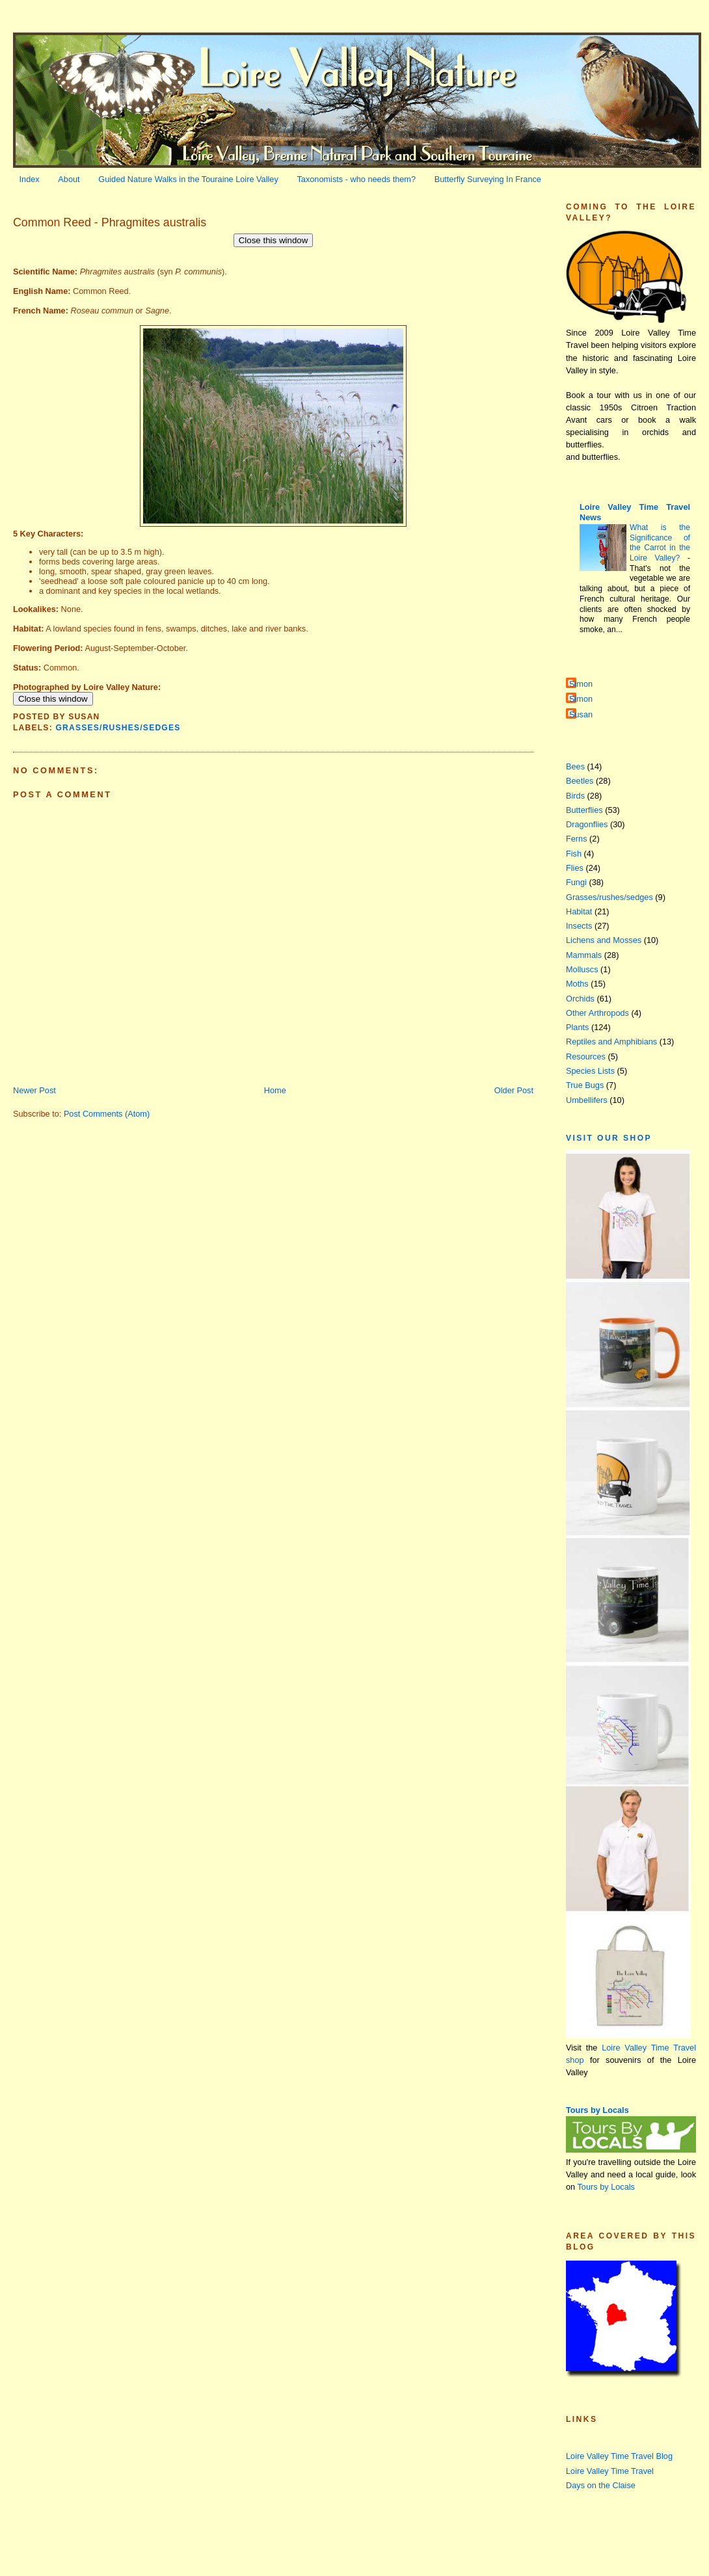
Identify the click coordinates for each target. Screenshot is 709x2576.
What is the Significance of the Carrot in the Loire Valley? (660, 543)
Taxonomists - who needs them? (356, 179)
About (68, 179)
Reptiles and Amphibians (611, 1041)
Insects (579, 926)
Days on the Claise (600, 2485)
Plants (577, 1027)
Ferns (576, 838)
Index (30, 179)
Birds (575, 796)
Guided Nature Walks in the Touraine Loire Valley (188, 179)
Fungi (576, 882)
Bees (575, 766)
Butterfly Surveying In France (488, 179)
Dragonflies (587, 824)
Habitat (579, 911)
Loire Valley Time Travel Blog (619, 2456)
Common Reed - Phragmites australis (109, 222)
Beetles (579, 781)
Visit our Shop (609, 1138)
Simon (581, 684)
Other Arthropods (597, 1013)
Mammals (584, 955)
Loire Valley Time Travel (610, 2471)
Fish (574, 853)
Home (275, 1090)
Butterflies (584, 810)
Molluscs (582, 969)
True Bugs (585, 1085)
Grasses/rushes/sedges (117, 727)
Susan (581, 714)
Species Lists (590, 1071)
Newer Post (34, 1090)
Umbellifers (587, 1100)
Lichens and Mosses (603, 940)
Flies (574, 868)
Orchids (580, 998)
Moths (577, 984)
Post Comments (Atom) (107, 1114)
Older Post (513, 1090)
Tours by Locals (597, 2110)
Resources (586, 1056)
